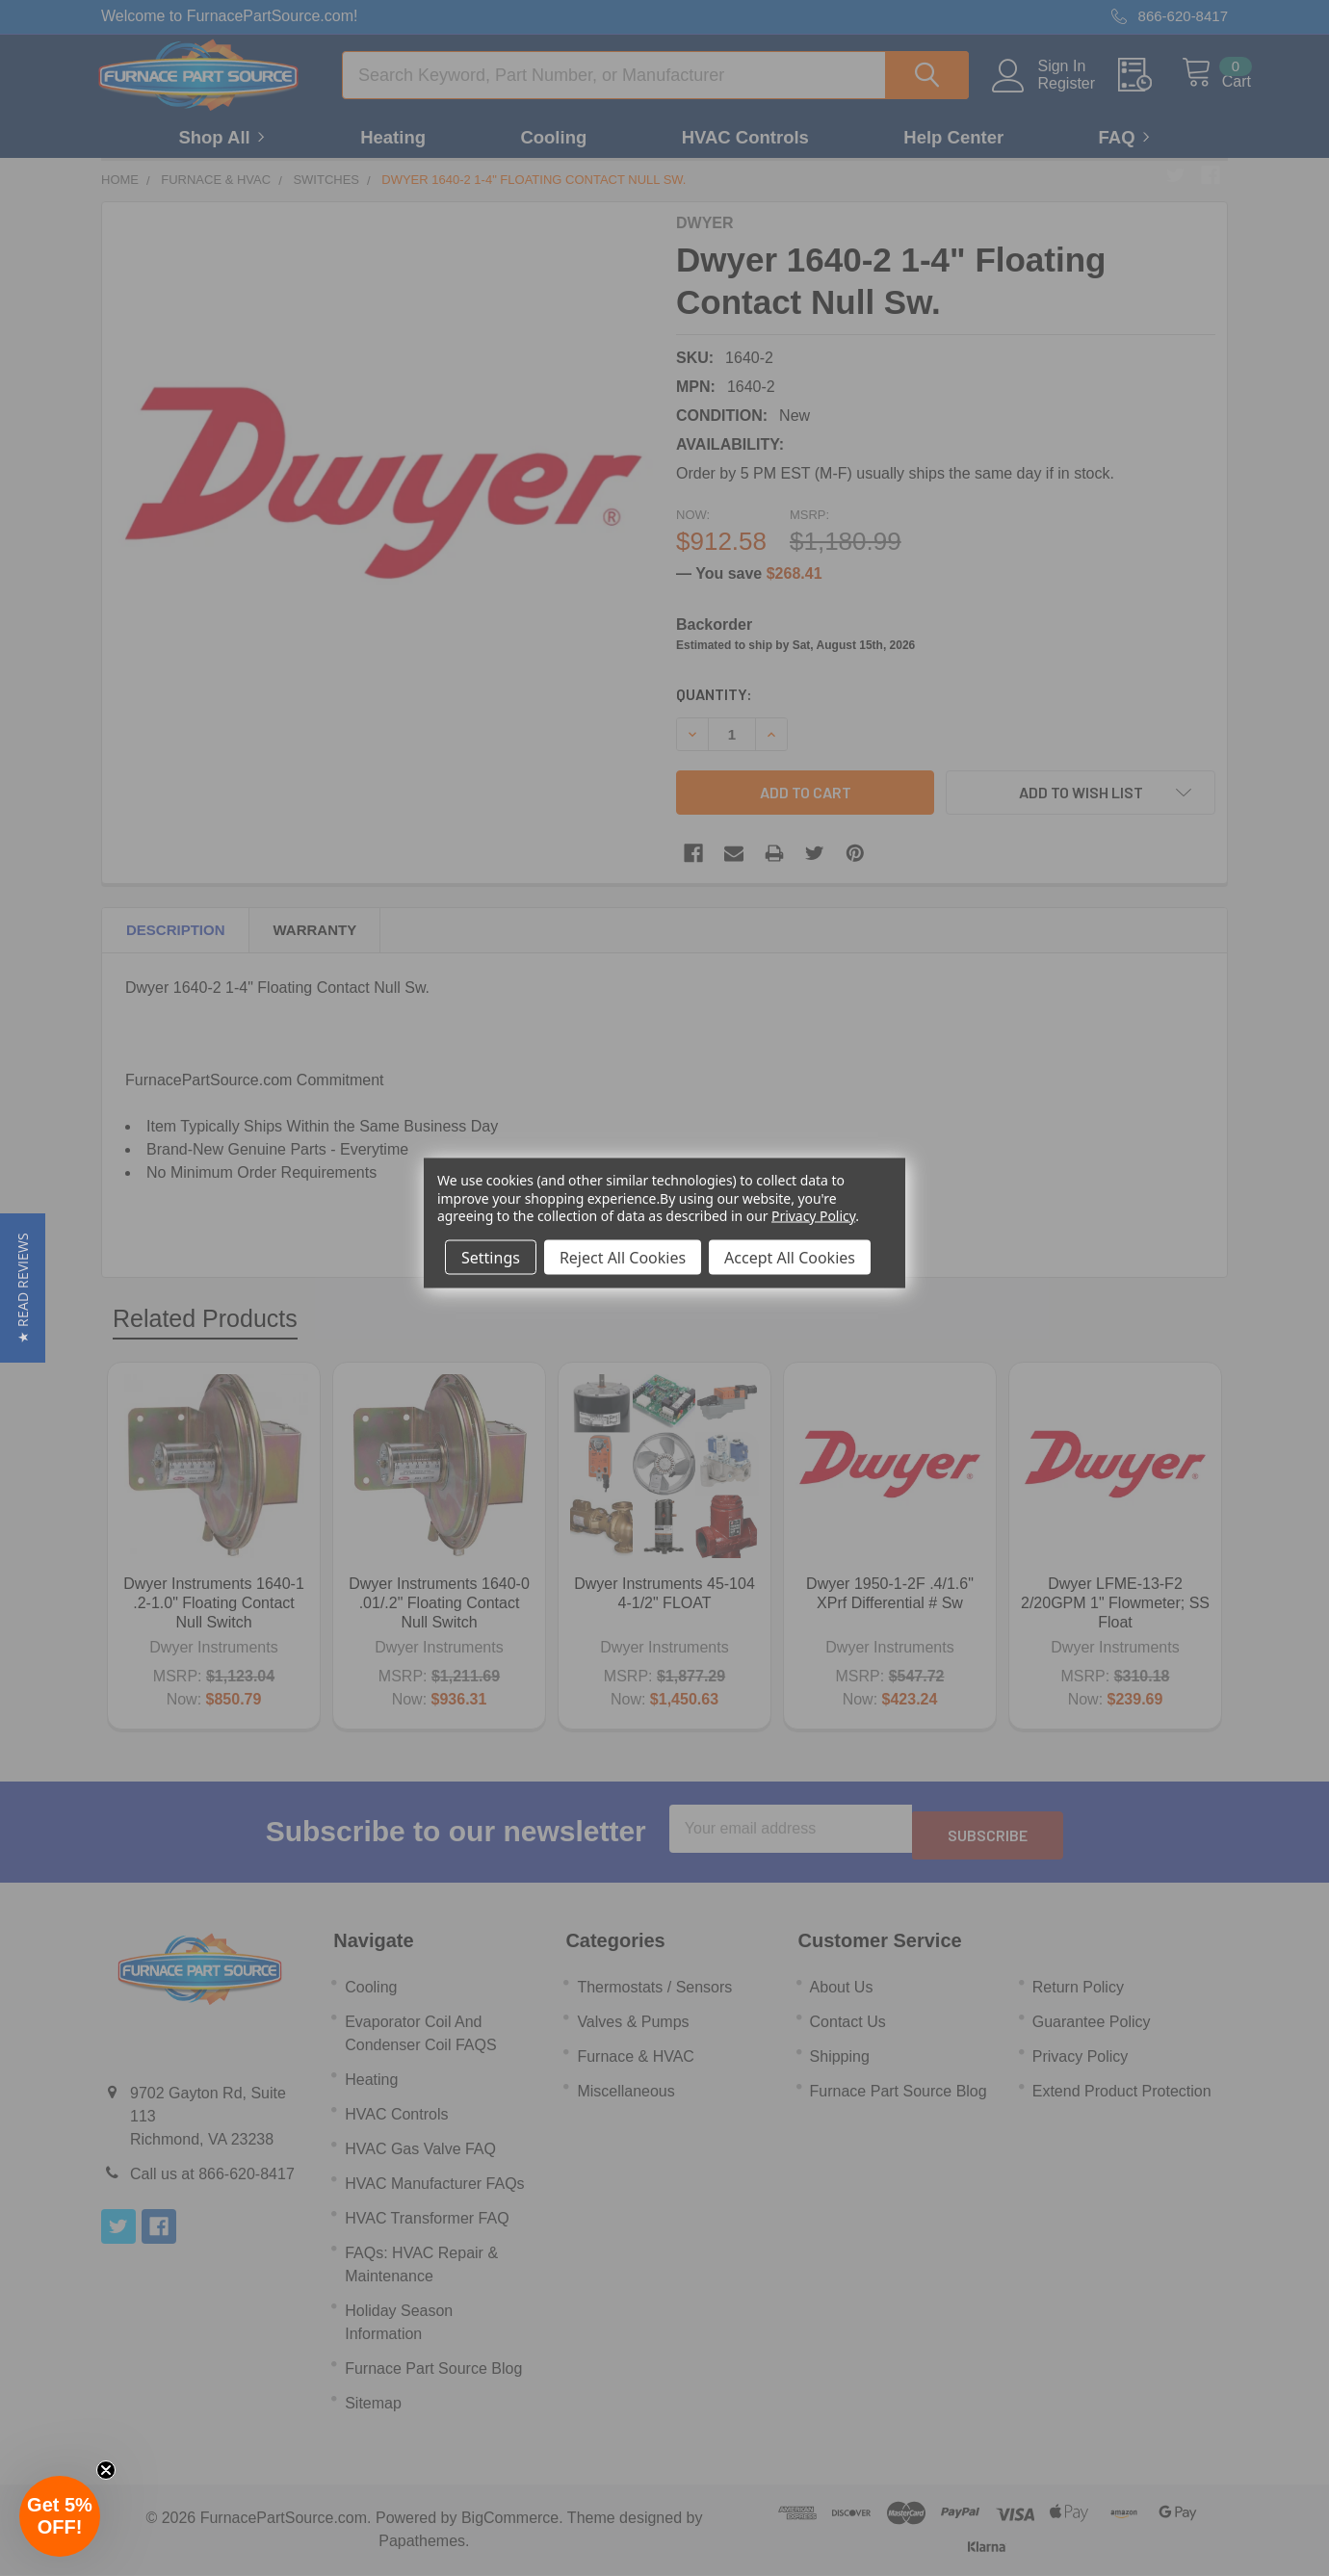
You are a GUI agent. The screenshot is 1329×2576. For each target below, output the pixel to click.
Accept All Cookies (789, 1256)
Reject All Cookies (623, 1256)
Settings (490, 1256)
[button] (22, 1288)
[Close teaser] (106, 2470)
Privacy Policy (813, 1215)
